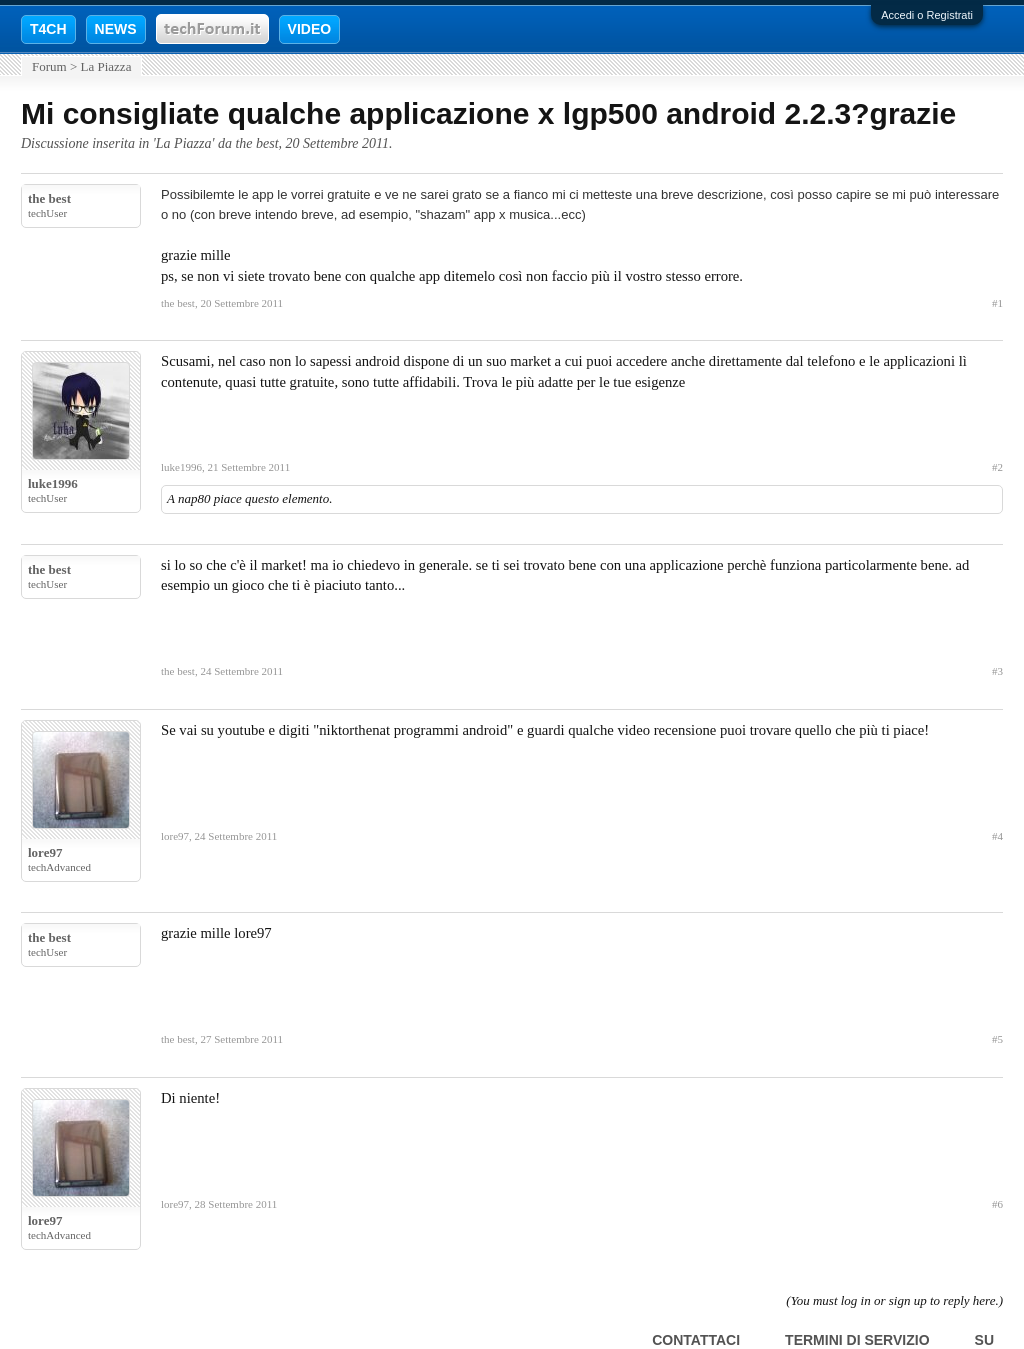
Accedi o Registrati (927, 15)
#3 (997, 671)
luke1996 (53, 483)
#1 (997, 303)
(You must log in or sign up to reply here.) (894, 1300)
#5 (997, 1039)
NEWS (116, 29)
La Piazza (184, 143)
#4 (997, 836)
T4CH (48, 29)
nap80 (194, 498)
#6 (997, 1204)
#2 (997, 467)
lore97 (45, 852)
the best (256, 143)
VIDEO (310, 29)
